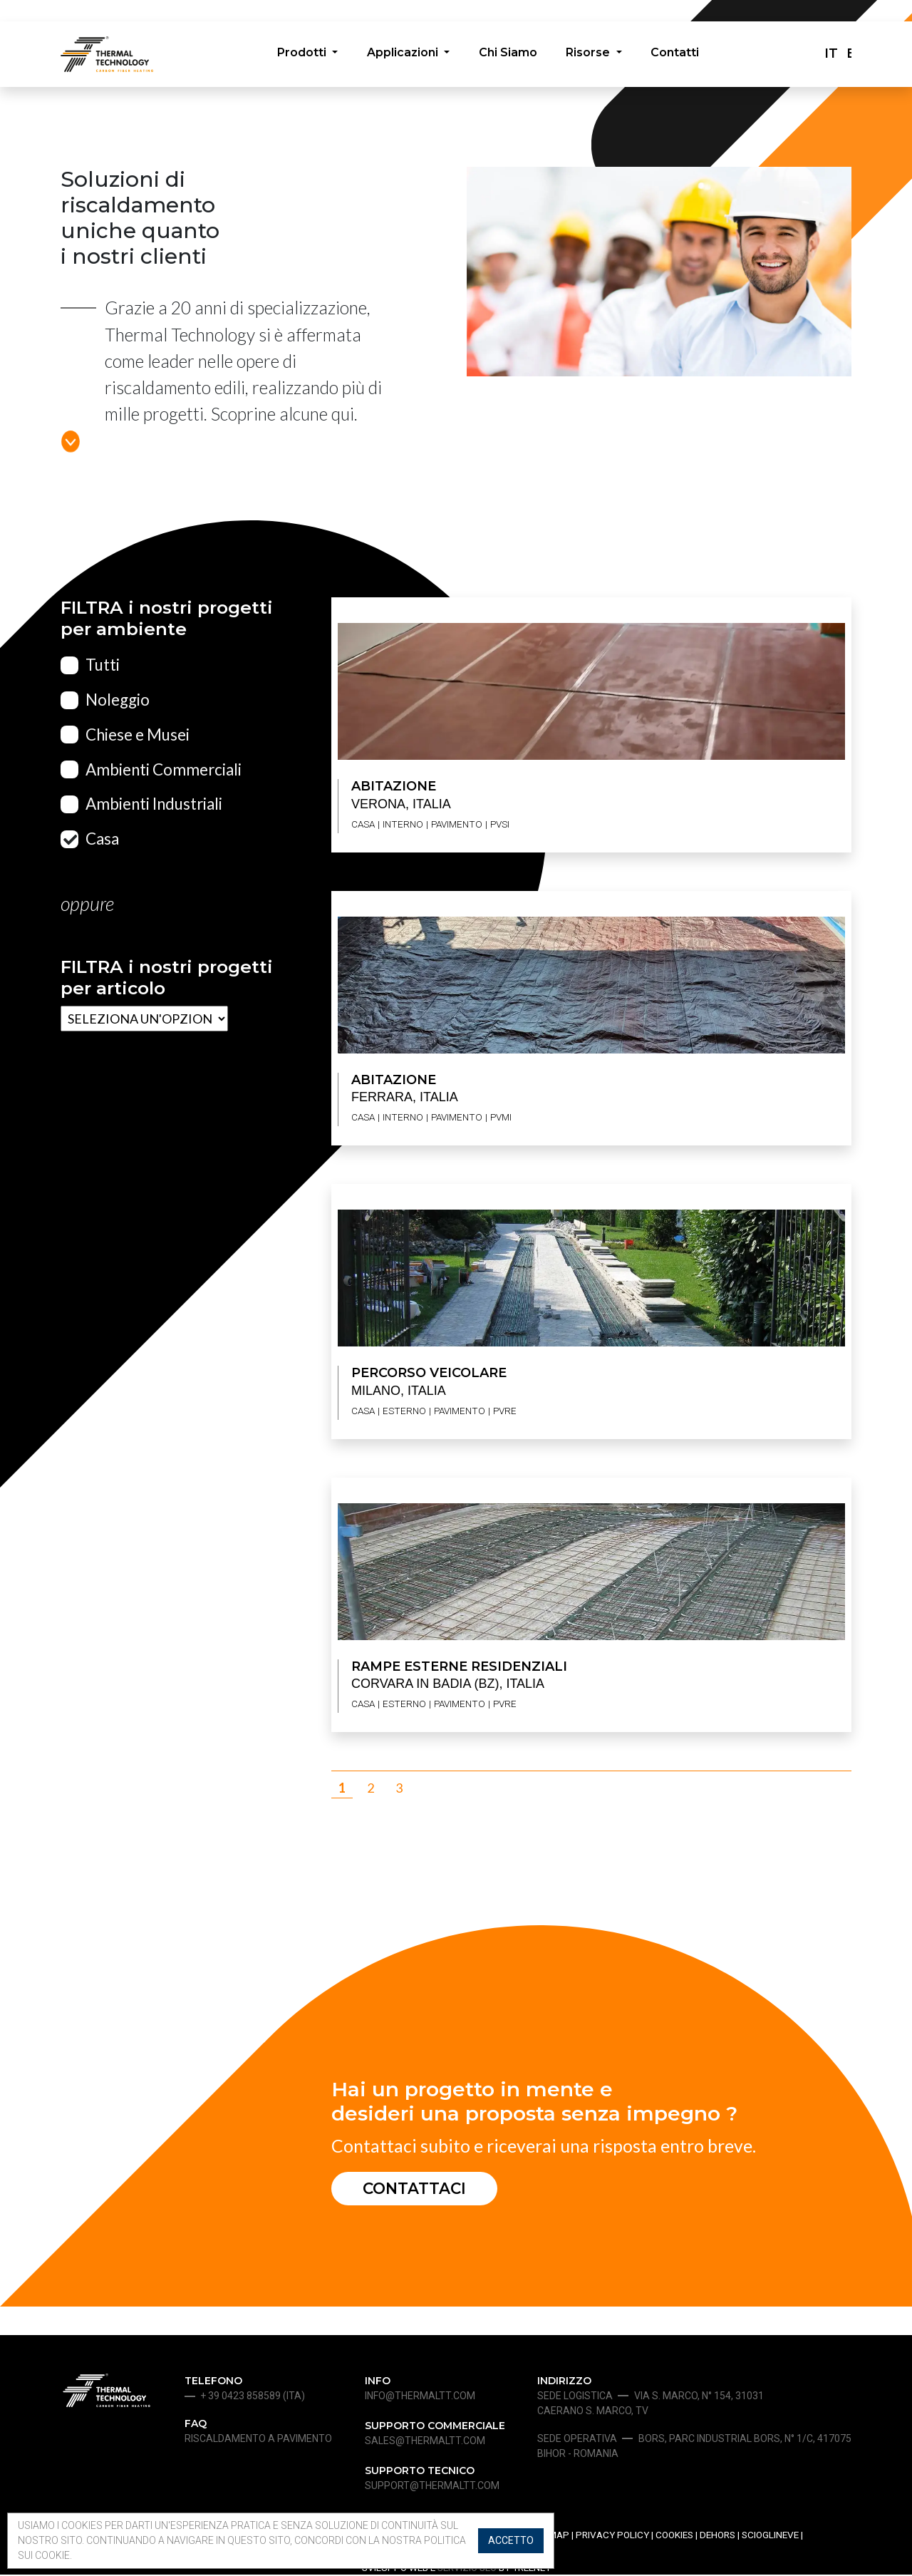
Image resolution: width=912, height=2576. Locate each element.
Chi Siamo (508, 54)
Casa (102, 838)
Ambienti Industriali (154, 803)
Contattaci (418, 2189)
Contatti (677, 54)
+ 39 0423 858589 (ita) (252, 2398)
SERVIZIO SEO (467, 2569)
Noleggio (118, 699)
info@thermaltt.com (420, 2398)
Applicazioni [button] (403, 54)
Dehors (717, 2536)
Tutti (103, 664)
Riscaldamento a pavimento (258, 2440)
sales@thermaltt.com (425, 2442)
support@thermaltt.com (432, 2487)
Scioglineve (770, 2536)
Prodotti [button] (301, 54)
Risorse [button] (590, 54)
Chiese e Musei (138, 734)
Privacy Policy (612, 2536)
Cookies (674, 2536)
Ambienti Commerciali (164, 769)
